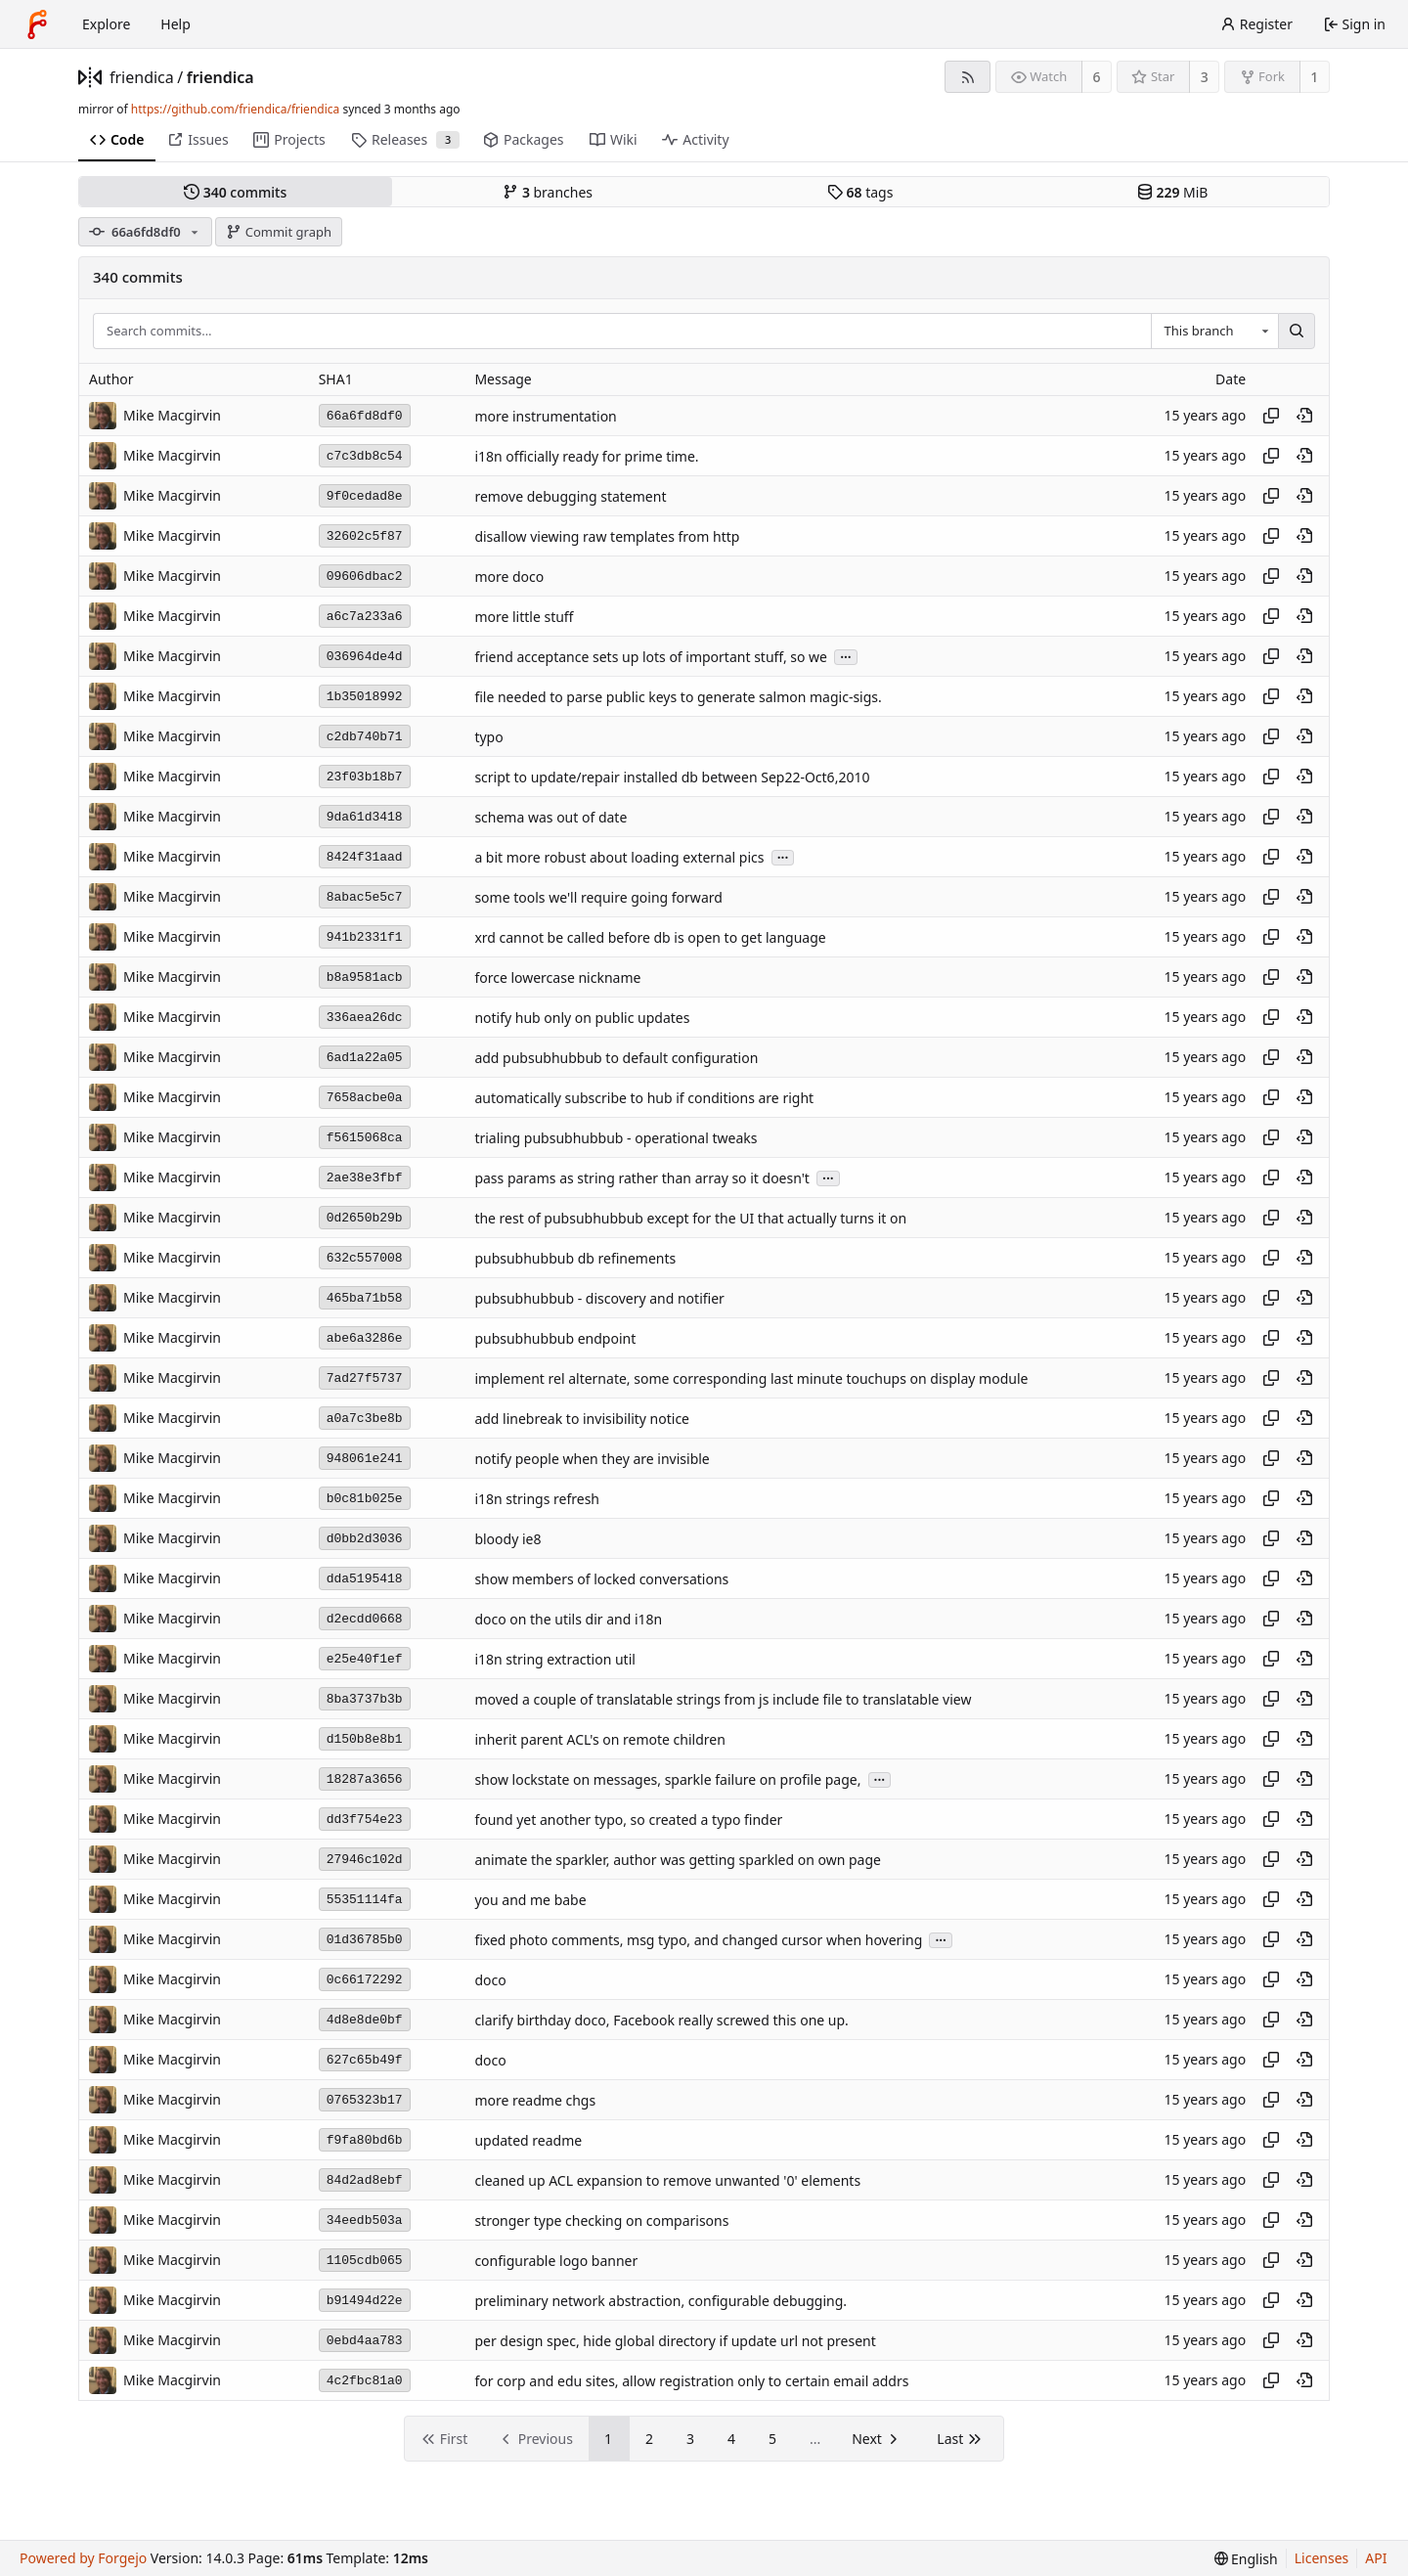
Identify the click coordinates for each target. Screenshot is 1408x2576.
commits (235, 192)
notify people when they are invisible (591, 1458)
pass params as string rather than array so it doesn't (642, 1178)
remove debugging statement (570, 496)
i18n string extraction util (555, 1659)
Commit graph (278, 232)
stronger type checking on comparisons (601, 2220)
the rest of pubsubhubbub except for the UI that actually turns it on (690, 1218)
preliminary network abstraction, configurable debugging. (660, 2300)
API (1375, 2558)
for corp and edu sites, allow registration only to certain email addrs (691, 2381)
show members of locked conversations (601, 1579)
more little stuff (523, 616)
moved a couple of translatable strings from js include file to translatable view (722, 1699)
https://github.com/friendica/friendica (235, 109)
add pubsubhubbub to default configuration (616, 1057)
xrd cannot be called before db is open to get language (649, 937)
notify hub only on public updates (581, 1017)
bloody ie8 (507, 1539)
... (846, 655)
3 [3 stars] (1205, 76)
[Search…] (1296, 331)
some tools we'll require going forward (598, 897)
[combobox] (1214, 331)
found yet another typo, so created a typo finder (628, 1819)
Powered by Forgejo (83, 2558)
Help (175, 24)
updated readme (528, 2140)
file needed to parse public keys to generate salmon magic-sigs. (677, 697)
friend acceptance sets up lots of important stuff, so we (650, 656)
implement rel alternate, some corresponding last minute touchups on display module (751, 1378)
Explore (106, 24)
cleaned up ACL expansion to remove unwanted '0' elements (667, 2180)
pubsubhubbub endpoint (555, 1338)
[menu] (1246, 2559)
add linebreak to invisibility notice (581, 1418)
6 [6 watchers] (1097, 76)
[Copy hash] (1271, 415)
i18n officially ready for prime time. (586, 456)
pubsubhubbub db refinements (575, 1258)
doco (490, 1980)
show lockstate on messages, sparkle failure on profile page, (667, 1779)
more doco (509, 576)
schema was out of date (550, 817)
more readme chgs (534, 2100)
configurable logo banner (556, 2260)
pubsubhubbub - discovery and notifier (599, 1298)
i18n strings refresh (536, 1498)
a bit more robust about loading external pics (619, 857)
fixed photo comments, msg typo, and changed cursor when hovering (698, 1940)
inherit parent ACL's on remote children (599, 1739)
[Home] (37, 24)
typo (488, 737)
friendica (142, 77)
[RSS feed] (967, 77)
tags (860, 192)
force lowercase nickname (557, 977)
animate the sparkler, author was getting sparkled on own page (677, 1859)
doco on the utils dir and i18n (568, 1619)
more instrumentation (545, 416)
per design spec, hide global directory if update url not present (674, 2341)
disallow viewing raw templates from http (606, 536)
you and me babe (530, 1899)
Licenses (1322, 2558)
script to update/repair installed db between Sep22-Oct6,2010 (671, 777)
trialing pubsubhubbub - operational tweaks (615, 1138)
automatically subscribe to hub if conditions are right (644, 1097)
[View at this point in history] (1304, 415)
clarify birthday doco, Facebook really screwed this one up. (661, 2020)
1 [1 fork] (1314, 76)
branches (548, 192)
